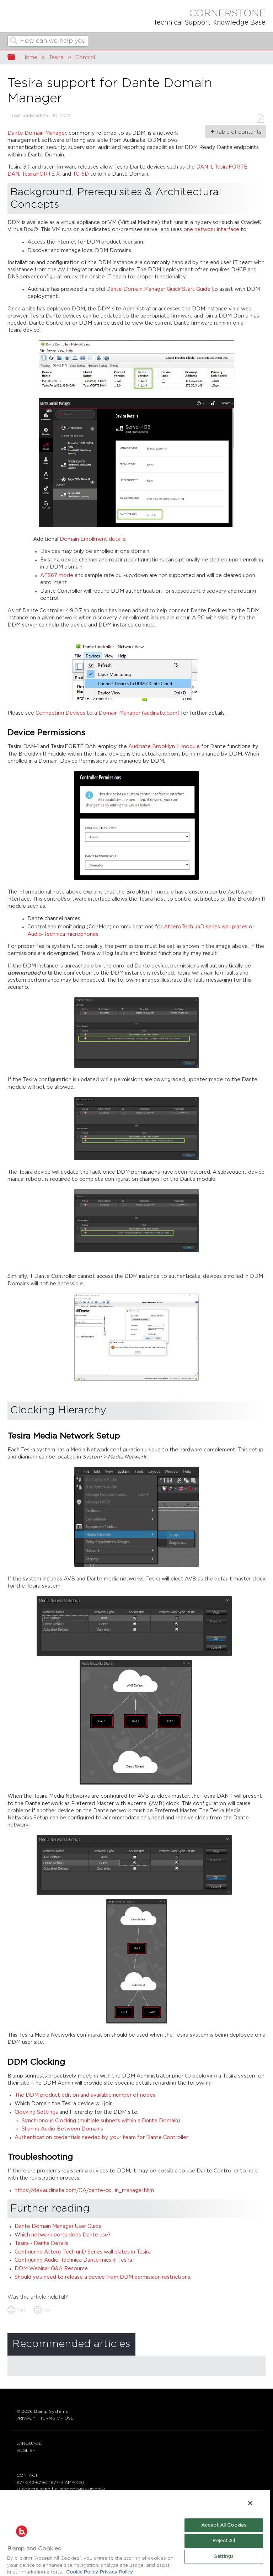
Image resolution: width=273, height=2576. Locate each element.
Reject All (224, 2541)
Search (13, 41)
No (47, 2310)
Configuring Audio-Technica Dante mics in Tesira (73, 2260)
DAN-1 (204, 167)
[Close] (250, 2503)
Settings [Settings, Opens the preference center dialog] (224, 2556)
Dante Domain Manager (36, 133)
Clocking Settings (36, 2112)
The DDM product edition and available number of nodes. (85, 2095)
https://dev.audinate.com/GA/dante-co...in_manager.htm (84, 2190)
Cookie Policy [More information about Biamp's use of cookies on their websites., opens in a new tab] (82, 2572)
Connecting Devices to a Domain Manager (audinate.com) (108, 713)
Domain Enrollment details (92, 539)
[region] (135, 2532)
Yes (21, 2310)
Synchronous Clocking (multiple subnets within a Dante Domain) (101, 2120)
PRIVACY (26, 2418)
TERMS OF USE (57, 2418)
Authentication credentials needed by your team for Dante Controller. (102, 2137)
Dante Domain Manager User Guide (58, 2226)
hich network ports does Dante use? (65, 2235)
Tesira (56, 57)
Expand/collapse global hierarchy (16, 58)
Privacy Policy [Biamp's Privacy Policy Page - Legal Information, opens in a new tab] (116, 2572)
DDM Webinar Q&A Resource (51, 2268)
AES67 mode (56, 575)
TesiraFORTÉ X (41, 174)
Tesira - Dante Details (41, 2243)
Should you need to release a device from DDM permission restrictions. (103, 2277)
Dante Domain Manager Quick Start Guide (158, 289)
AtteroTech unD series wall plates (205, 926)
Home (29, 57)
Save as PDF (260, 118)
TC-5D (81, 174)
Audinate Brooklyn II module (164, 746)
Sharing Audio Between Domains (62, 2129)
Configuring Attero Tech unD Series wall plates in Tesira (83, 2252)
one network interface (211, 229)
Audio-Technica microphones (62, 934)
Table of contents (238, 132)
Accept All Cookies (223, 2525)
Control (85, 57)
